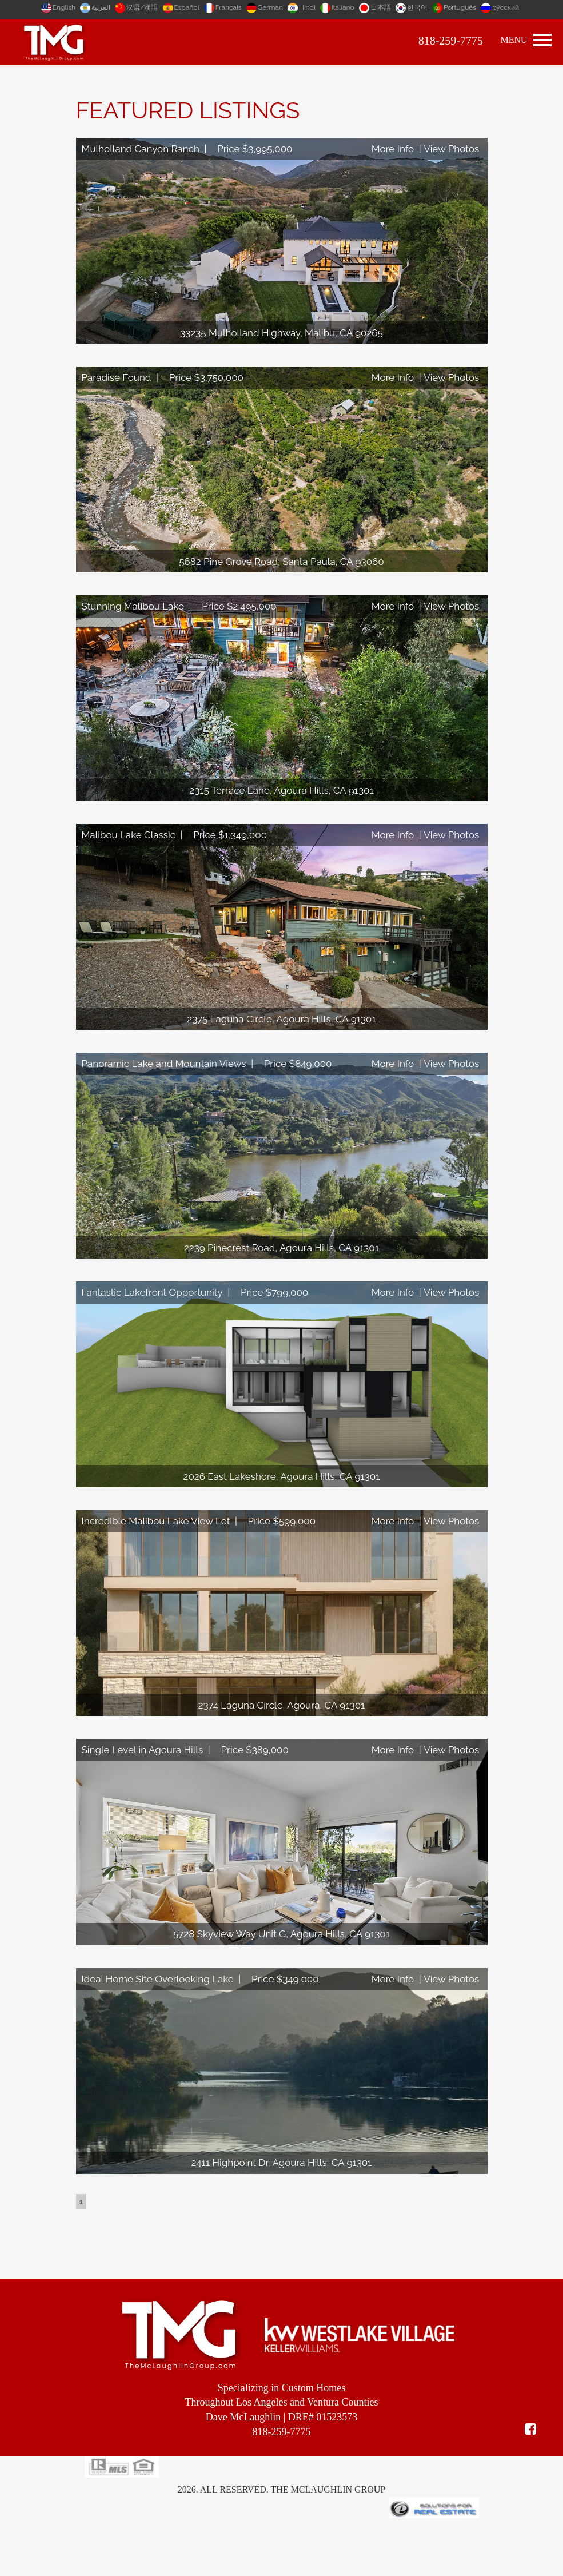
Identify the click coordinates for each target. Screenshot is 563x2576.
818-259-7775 (450, 40)
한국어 (412, 7)
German (265, 7)
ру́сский (500, 7)
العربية (96, 7)
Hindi (302, 7)
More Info (393, 148)
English (59, 7)
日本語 (376, 7)
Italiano (338, 7)
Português (455, 7)
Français (223, 7)
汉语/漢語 (137, 7)
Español (182, 7)
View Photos (451, 148)
